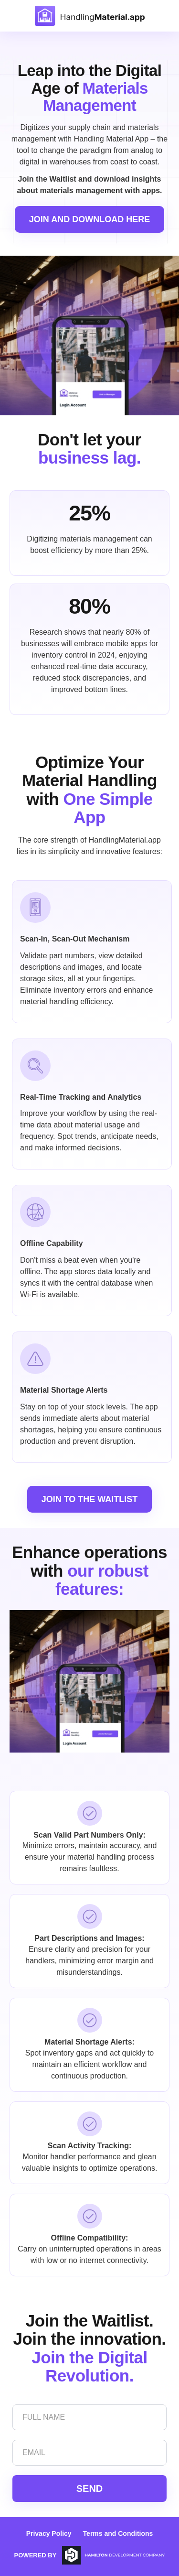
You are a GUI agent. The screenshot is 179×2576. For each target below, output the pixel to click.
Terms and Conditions (118, 2533)
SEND (89, 2488)
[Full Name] (89, 2417)
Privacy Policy (49, 2533)
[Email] (89, 2453)
